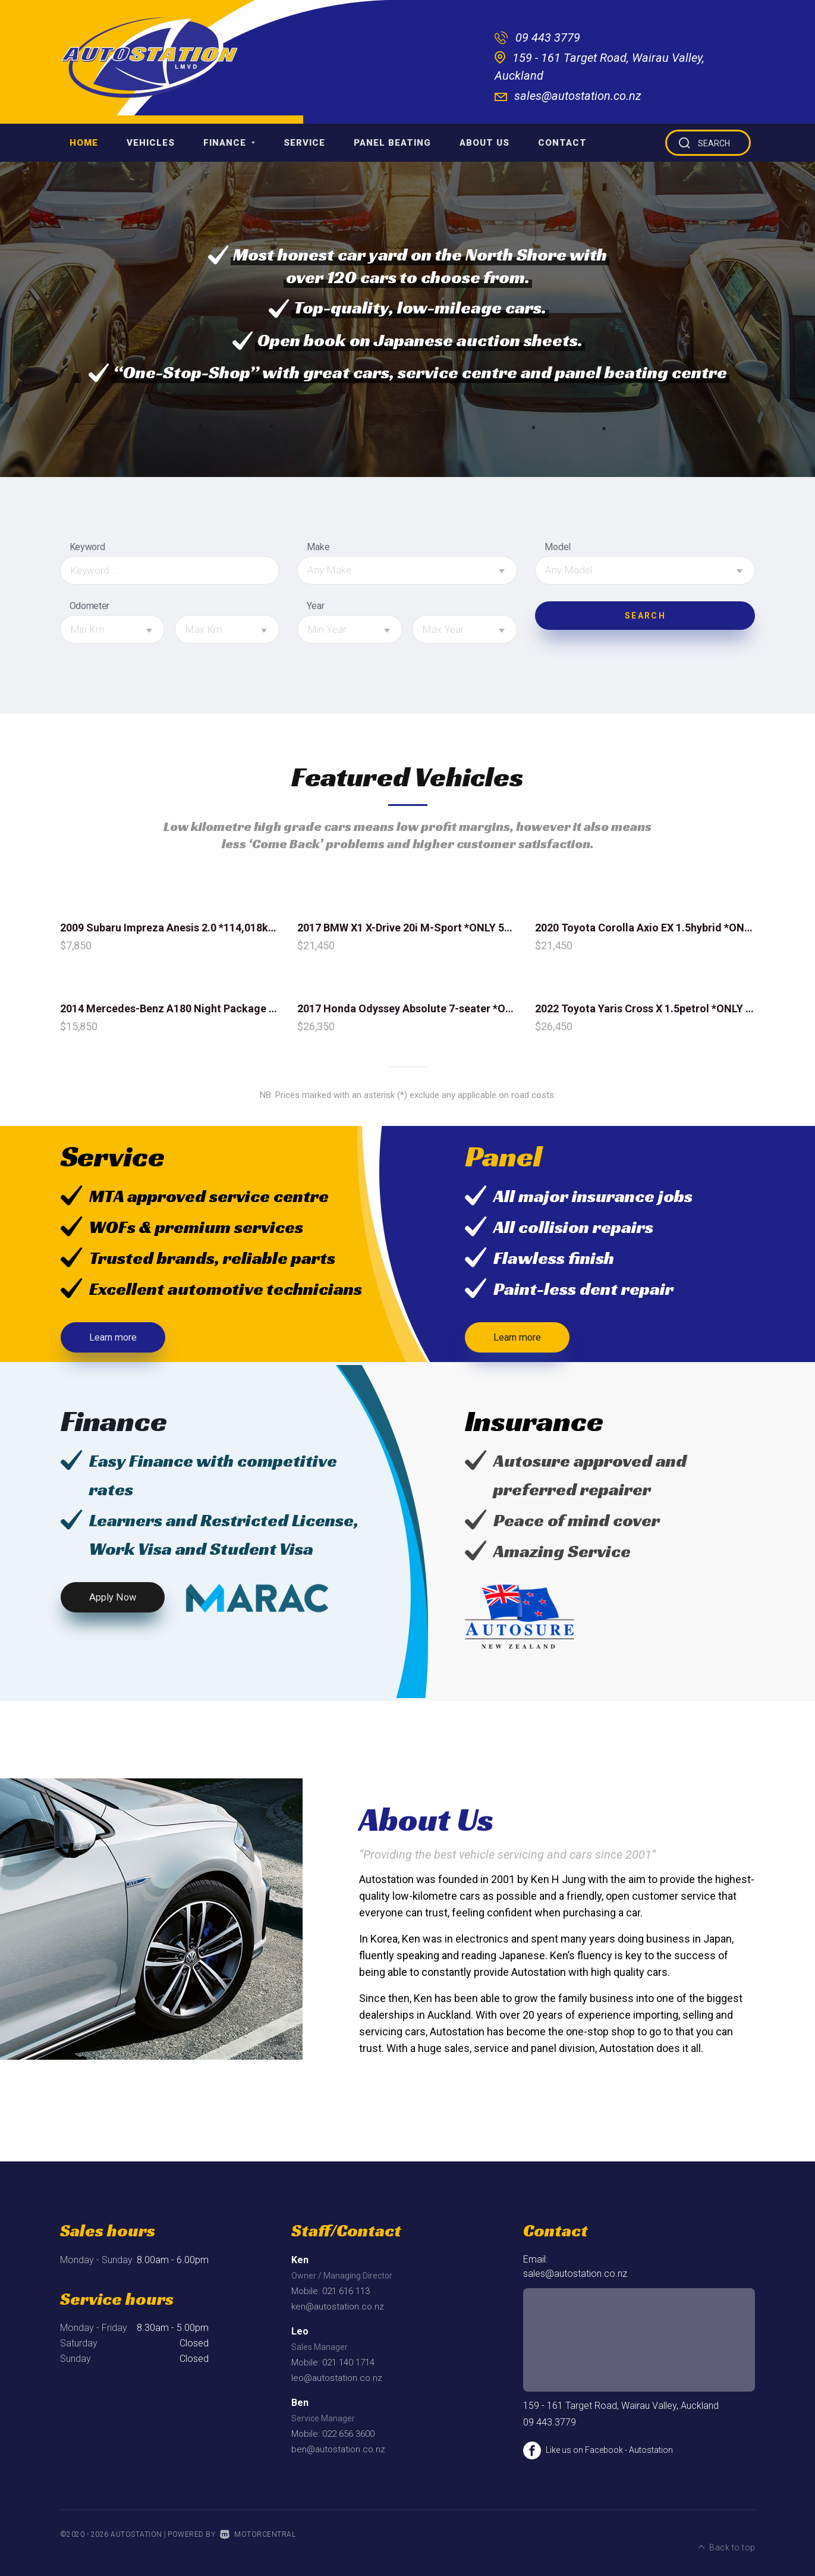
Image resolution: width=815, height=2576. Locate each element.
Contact (562, 142)
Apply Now (114, 1605)
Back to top (727, 2538)
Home (84, 142)
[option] (407, 319)
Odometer (89, 605)
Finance (229, 142)
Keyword (87, 547)
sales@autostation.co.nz (577, 96)
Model (557, 547)
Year (315, 605)
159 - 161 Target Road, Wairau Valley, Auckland (621, 2411)
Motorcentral (258, 2540)
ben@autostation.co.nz (338, 2454)
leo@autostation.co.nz (336, 2383)
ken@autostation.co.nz (337, 2312)
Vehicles (151, 142)
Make (318, 547)
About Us (484, 142)
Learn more (116, 1340)
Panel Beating (392, 142)
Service (304, 142)
